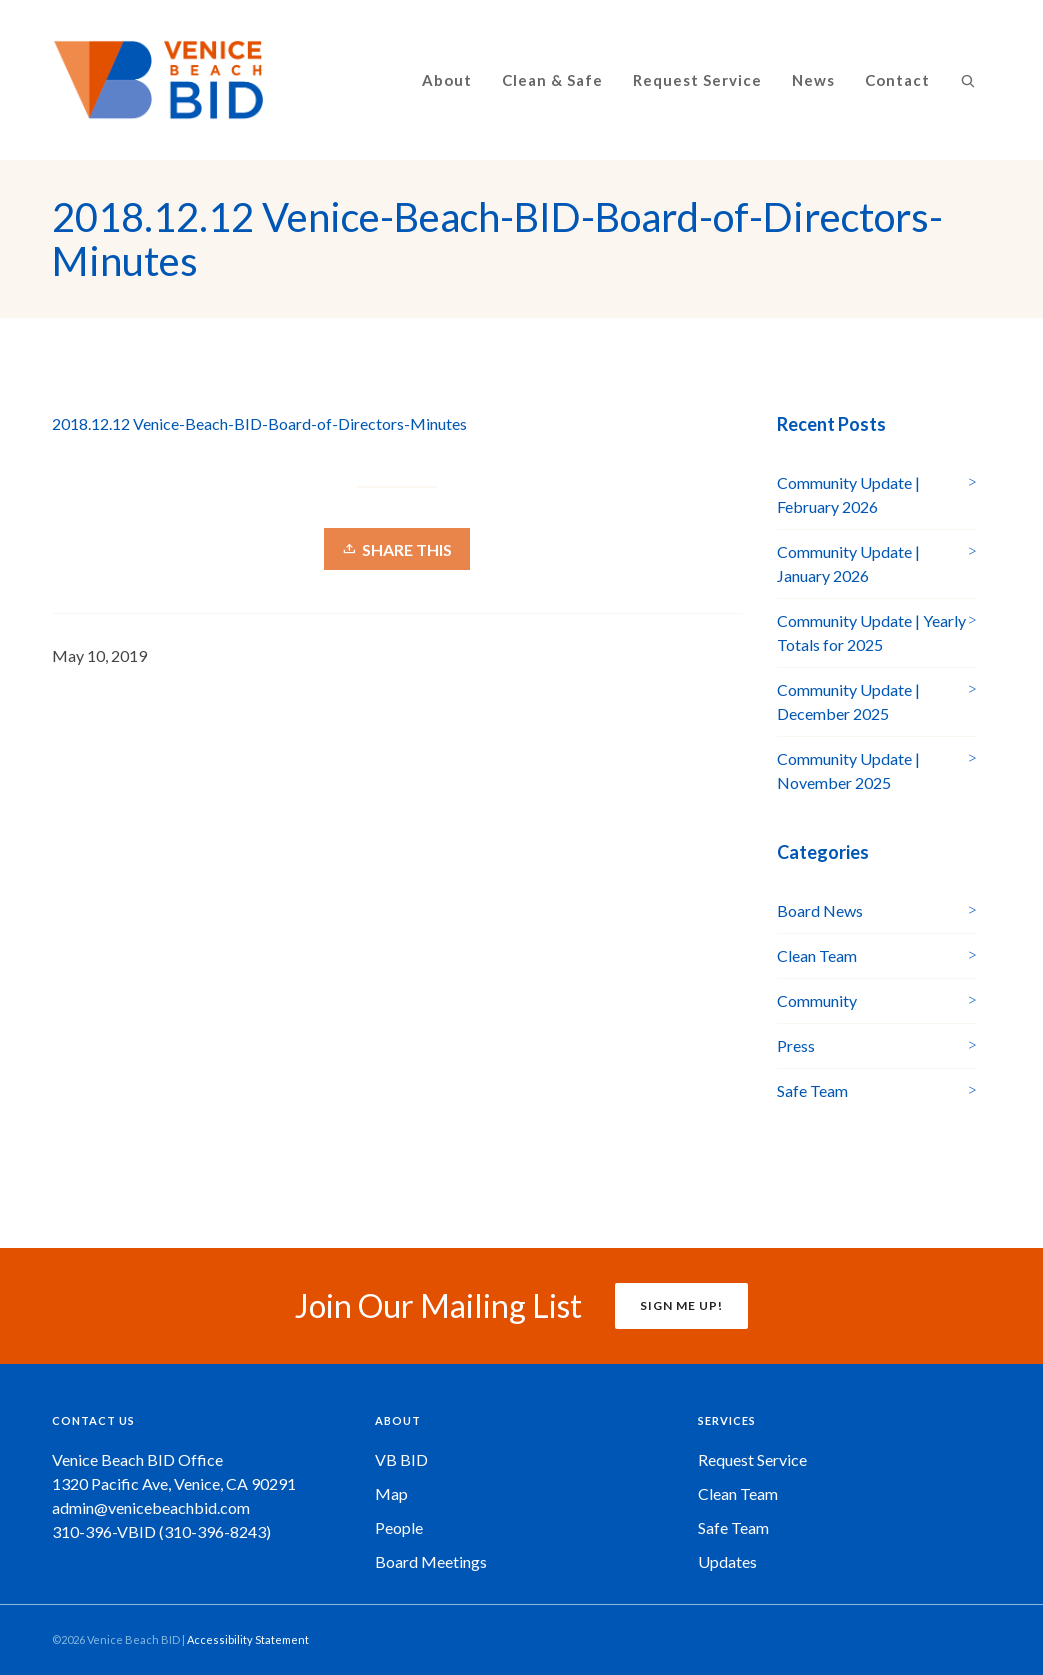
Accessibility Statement (248, 1639)
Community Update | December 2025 (848, 701)
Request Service (752, 1459)
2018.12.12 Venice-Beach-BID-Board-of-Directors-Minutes (259, 423)
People (399, 1527)
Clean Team (817, 955)
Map (391, 1493)
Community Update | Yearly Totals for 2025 (871, 632)
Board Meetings (431, 1561)
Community (817, 1000)
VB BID (401, 1459)
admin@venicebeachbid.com (151, 1507)
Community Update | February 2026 (848, 494)
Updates (727, 1561)
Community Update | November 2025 (848, 770)
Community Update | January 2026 (848, 563)
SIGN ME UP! (681, 1305)
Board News (820, 910)
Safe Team (812, 1090)
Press (796, 1045)
